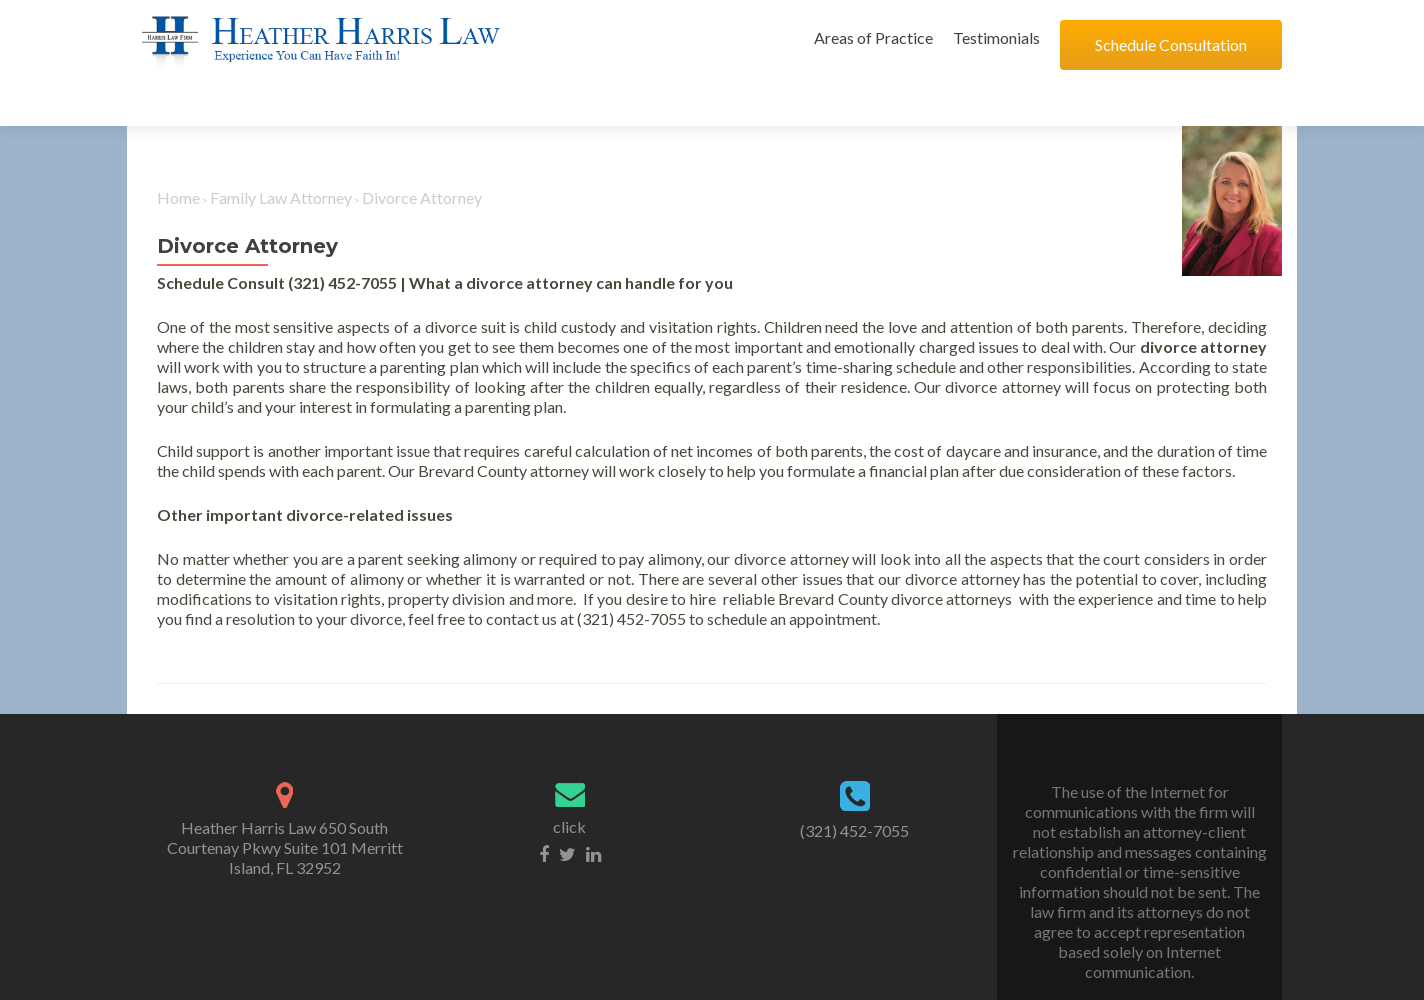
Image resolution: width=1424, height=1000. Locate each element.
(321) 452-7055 (854, 780)
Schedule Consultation (1171, 44)
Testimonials (996, 37)
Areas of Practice (873, 37)
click (569, 776)
